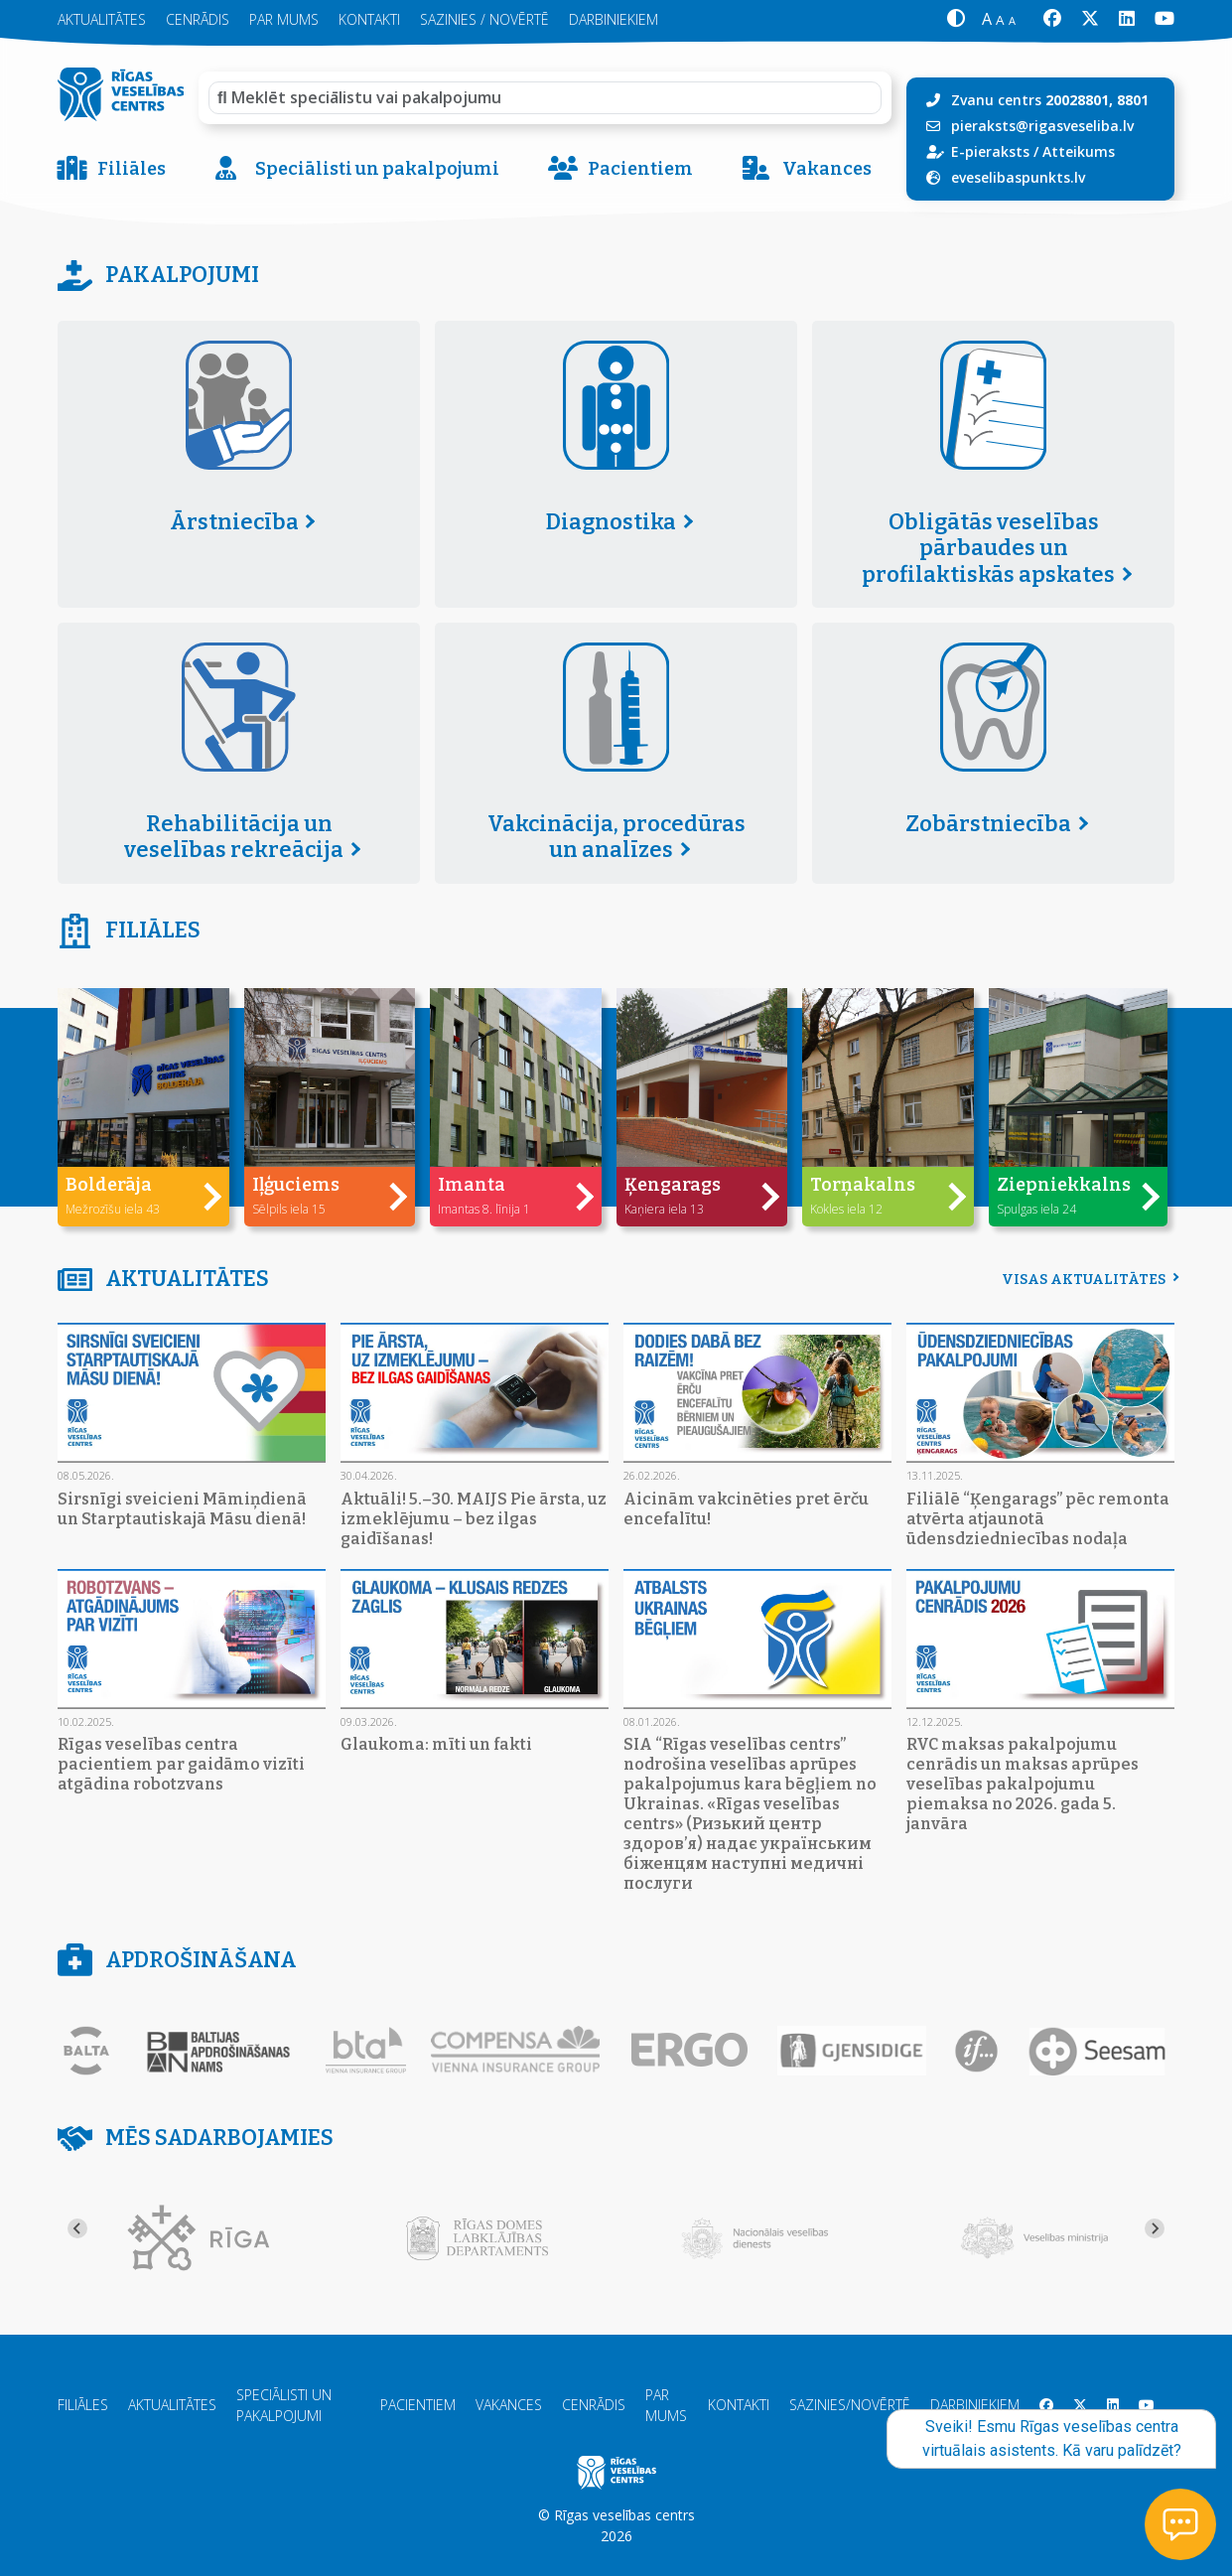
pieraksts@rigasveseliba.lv (1042, 125)
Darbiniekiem (975, 2404)
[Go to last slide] (77, 2228)
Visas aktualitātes (1088, 1279)
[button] (955, 19)
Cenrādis (593, 2404)
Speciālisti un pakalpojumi (357, 169)
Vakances (807, 169)
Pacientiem (620, 169)
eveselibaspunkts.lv (1018, 177)
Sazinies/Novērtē (849, 2404)
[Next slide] (1154, 2228)
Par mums (666, 2405)
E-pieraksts (990, 151)
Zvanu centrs (1050, 99)
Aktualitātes (172, 2404)
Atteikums (1078, 151)
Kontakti (738, 2404)
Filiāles (112, 169)
